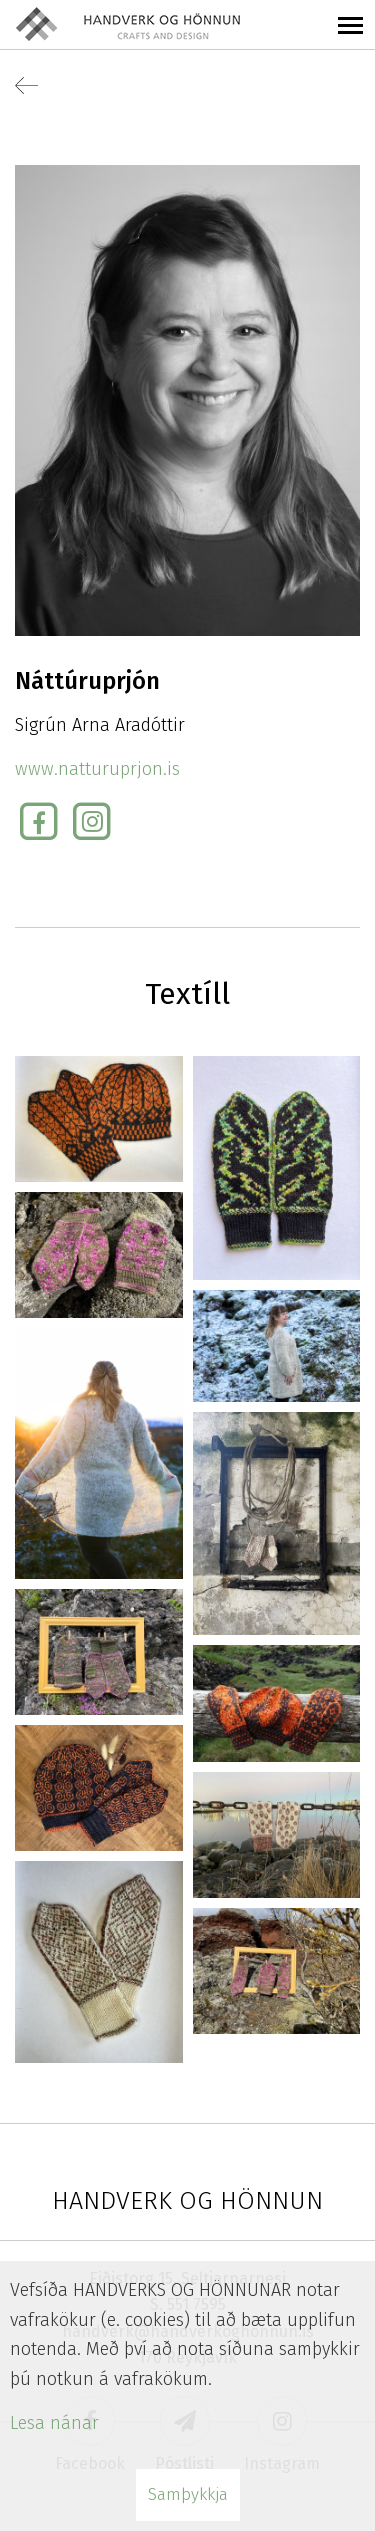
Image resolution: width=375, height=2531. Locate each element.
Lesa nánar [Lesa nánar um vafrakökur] (54, 2423)
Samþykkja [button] (188, 2494)
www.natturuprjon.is (97, 769)
